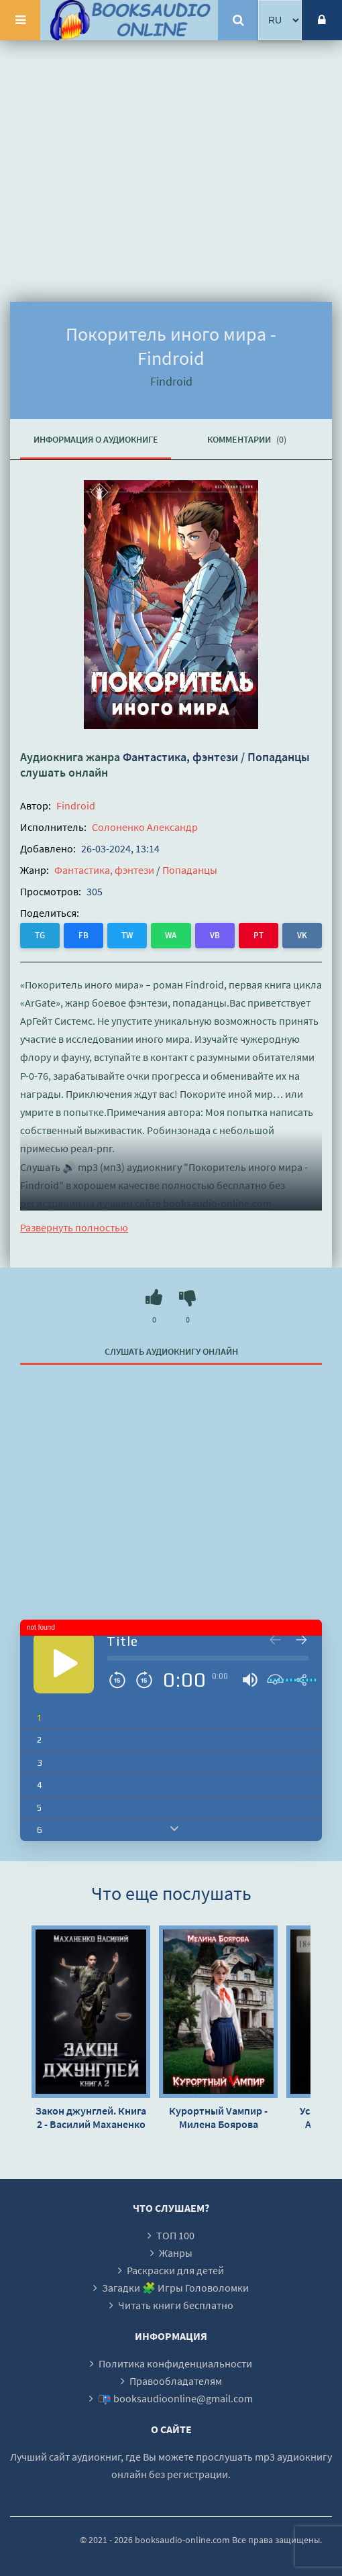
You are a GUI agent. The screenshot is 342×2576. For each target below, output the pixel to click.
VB (215, 935)
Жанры (175, 2252)
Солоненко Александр (145, 827)
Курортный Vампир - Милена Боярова (218, 2117)
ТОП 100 (175, 2235)
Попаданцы (278, 757)
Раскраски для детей (175, 2270)
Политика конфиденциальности (175, 2363)
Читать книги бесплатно (175, 2305)
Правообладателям (175, 2381)
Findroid (75, 805)
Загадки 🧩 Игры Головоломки (175, 2287)
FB (83, 935)
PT (258, 935)
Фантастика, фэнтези (180, 757)
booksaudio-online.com (217, 1203)
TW (127, 935)
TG (40, 935)
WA (170, 935)
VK (302, 935)
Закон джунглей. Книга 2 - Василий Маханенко (91, 2117)
